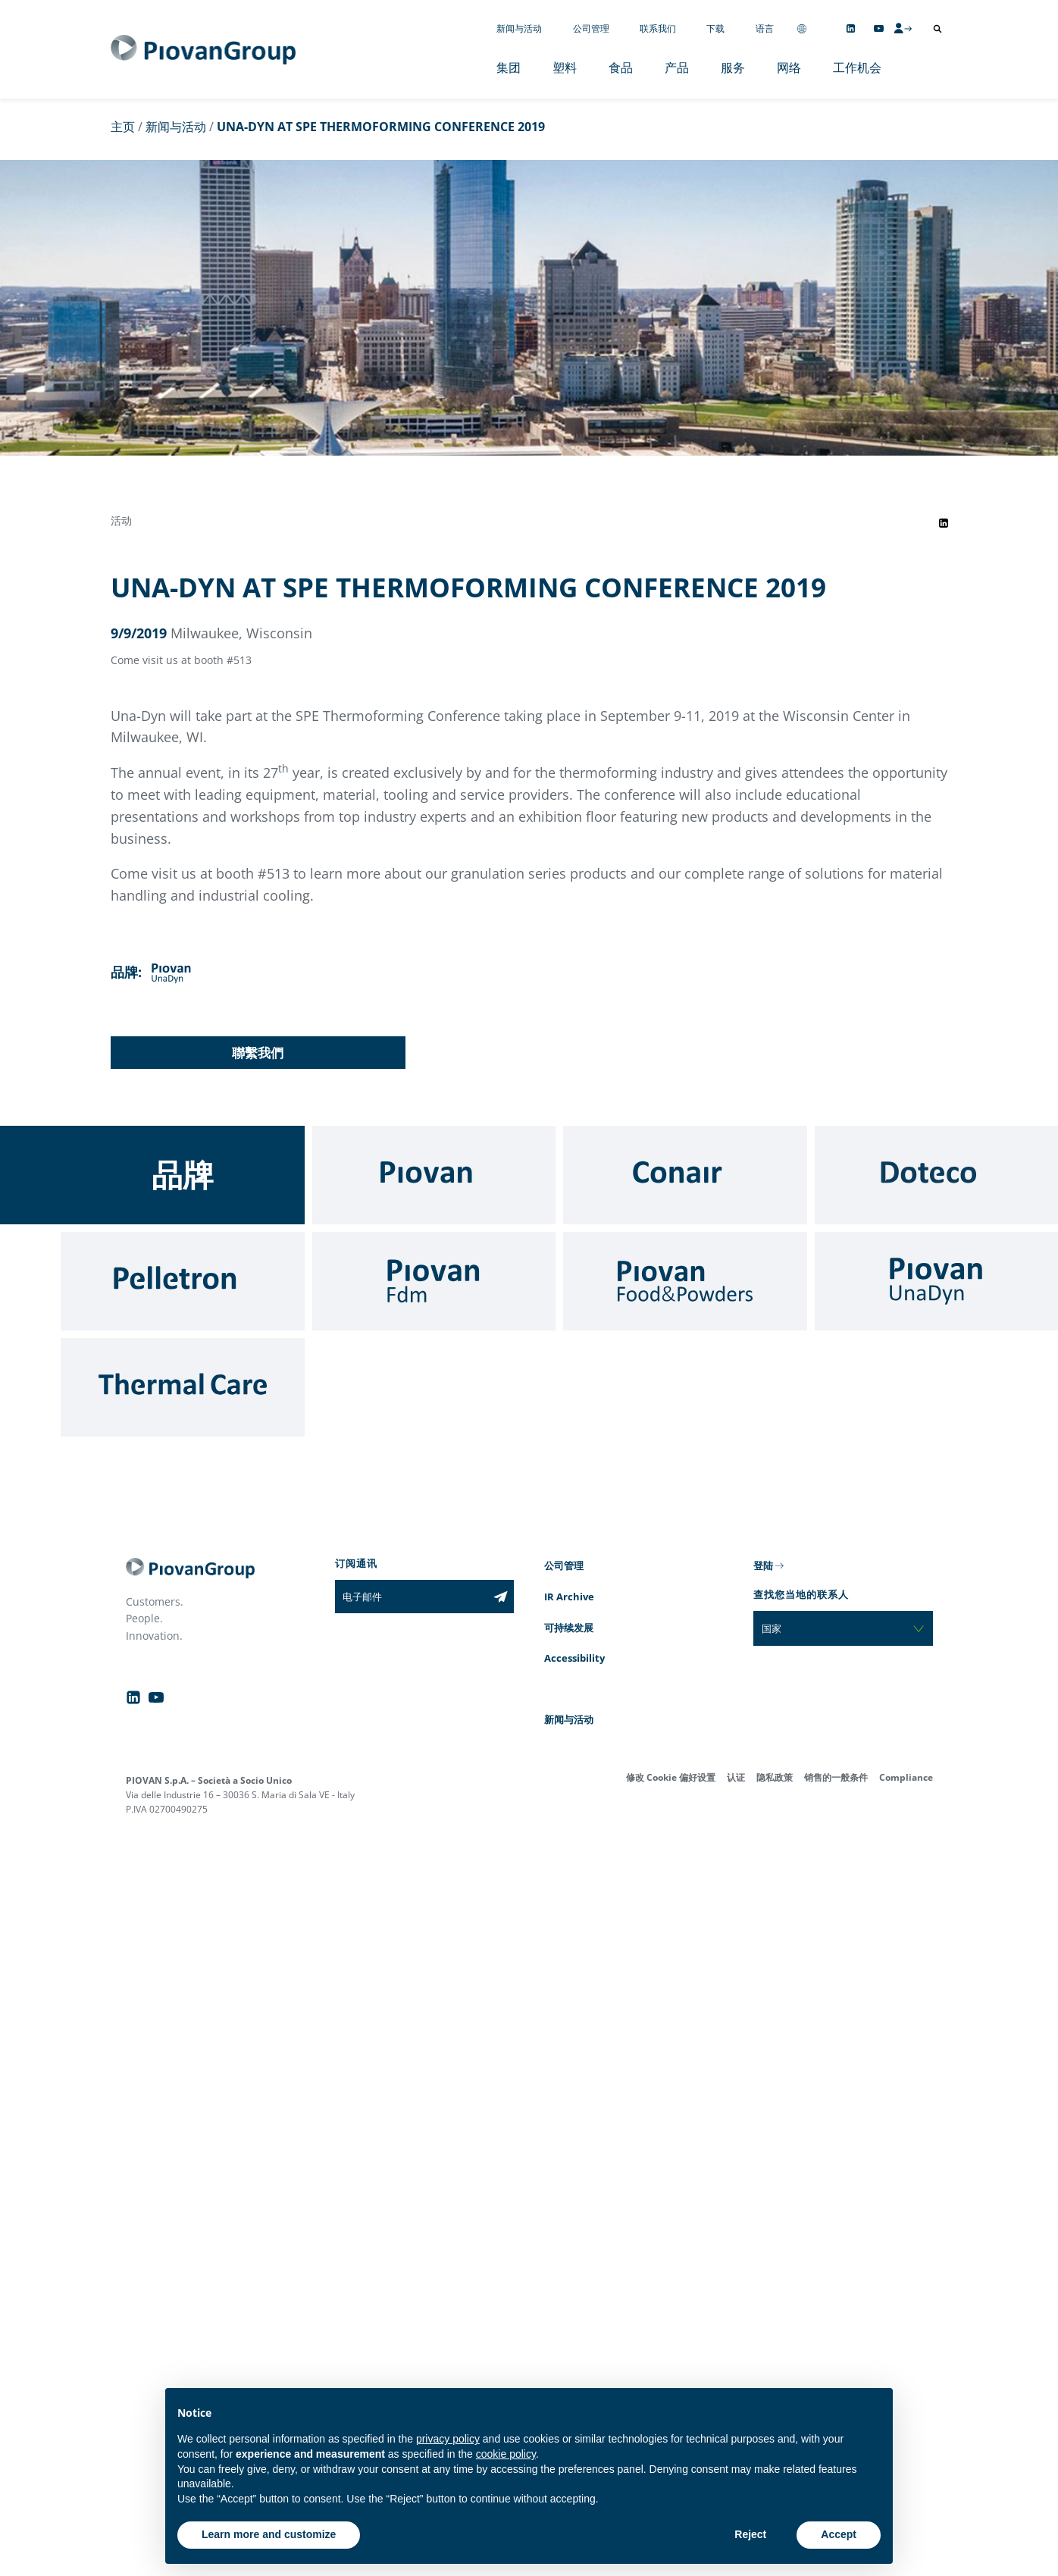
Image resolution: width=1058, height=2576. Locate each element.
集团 (508, 67)
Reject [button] (750, 2534)
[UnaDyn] (937, 1281)
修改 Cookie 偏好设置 (670, 1777)
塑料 (564, 67)
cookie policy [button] (506, 2454)
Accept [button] (838, 2534)
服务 (733, 67)
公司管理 (591, 28)
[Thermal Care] (183, 1387)
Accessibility (574, 1658)
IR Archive (569, 1596)
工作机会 (857, 67)
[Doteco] (937, 1175)
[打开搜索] (937, 28)
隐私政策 (774, 1777)
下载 (715, 28)
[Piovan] (434, 1175)
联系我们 (658, 28)
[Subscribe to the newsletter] (500, 1596)
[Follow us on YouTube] (879, 28)
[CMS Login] (903, 28)
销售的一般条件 (836, 1777)
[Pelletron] (183, 1281)
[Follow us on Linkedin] (851, 28)
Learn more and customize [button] (269, 2534)
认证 (736, 1777)
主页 (123, 126)
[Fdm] (434, 1281)
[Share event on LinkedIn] (943, 523)
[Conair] (685, 1175)
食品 (621, 67)
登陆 (763, 1565)
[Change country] (802, 28)
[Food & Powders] (685, 1281)
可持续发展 (568, 1627)
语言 (765, 28)
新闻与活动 (519, 28)
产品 (677, 67)
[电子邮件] (411, 1596)
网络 (789, 67)
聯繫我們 (257, 1052)
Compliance (906, 1777)
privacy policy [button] (448, 2439)
